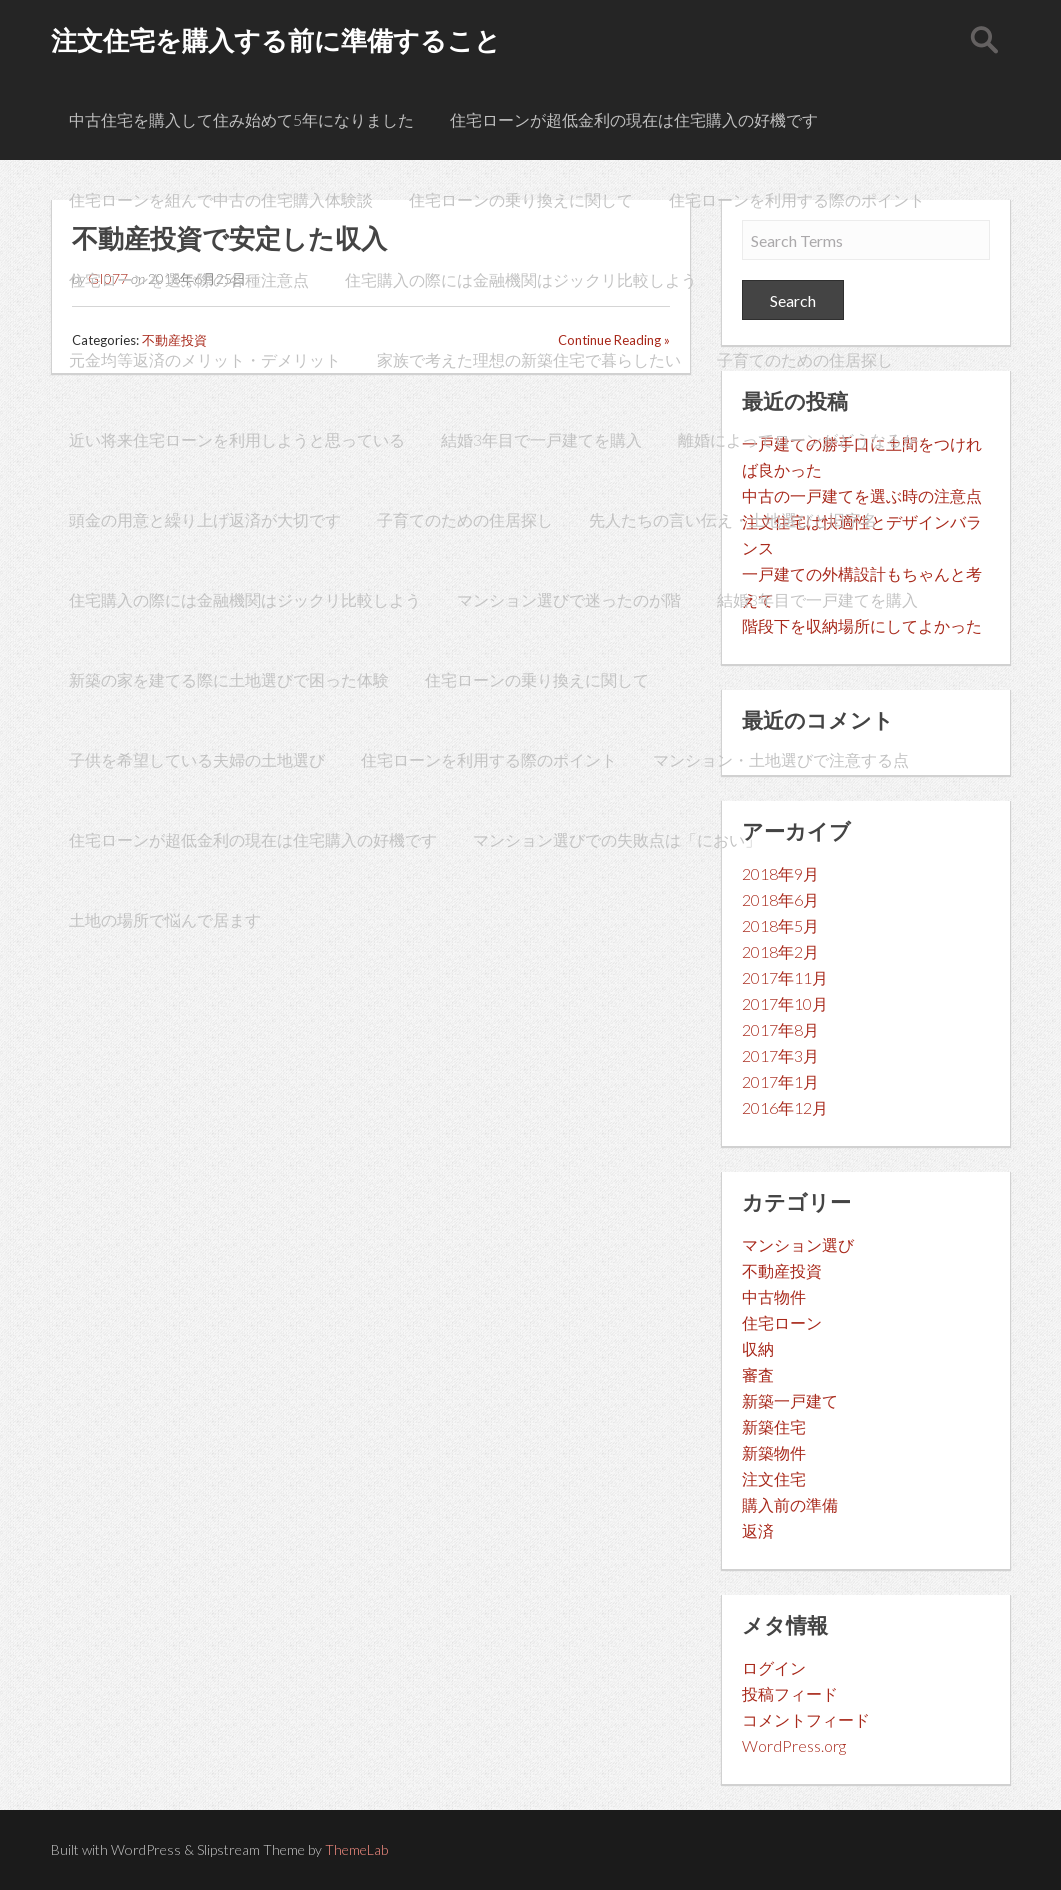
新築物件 (774, 1452)
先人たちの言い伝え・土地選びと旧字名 (733, 519)
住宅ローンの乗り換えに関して (521, 199)
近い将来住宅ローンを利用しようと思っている (237, 439)
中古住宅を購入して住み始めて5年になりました (241, 119)
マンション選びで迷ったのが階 (569, 599)
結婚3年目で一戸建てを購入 (541, 439)
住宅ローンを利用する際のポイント (797, 199)
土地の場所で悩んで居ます (165, 919)
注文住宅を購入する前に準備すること (276, 40)
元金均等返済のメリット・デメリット (205, 359)
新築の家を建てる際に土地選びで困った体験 (229, 679)
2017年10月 (785, 1003)
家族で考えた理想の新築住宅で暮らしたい (529, 359)
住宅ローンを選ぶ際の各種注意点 (189, 279)
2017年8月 (780, 1029)
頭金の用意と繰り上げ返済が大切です (205, 519)
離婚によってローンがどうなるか (798, 439)
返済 (758, 1530)
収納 (758, 1348)
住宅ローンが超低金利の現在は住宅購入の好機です (634, 119)
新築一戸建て (790, 1400)
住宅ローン (782, 1322)
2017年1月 (780, 1081)
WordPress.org (794, 1745)
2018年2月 (780, 951)
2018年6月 (780, 899)
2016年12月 (785, 1107)
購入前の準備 (790, 1504)
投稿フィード (790, 1693)
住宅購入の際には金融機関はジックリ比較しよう (521, 279)
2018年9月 (780, 873)
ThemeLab (356, 1849)
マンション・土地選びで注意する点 (781, 759)
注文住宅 (774, 1478)
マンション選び (798, 1244)
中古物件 (774, 1296)
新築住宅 (774, 1426)
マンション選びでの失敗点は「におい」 (617, 839)
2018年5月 (780, 925)
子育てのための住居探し (805, 359)
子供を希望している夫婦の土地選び (197, 759)
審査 (758, 1374)
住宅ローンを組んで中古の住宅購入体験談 (221, 199)
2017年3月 (780, 1055)
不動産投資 (782, 1270)
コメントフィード (806, 1719)
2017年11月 (785, 977)
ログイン (774, 1667)
